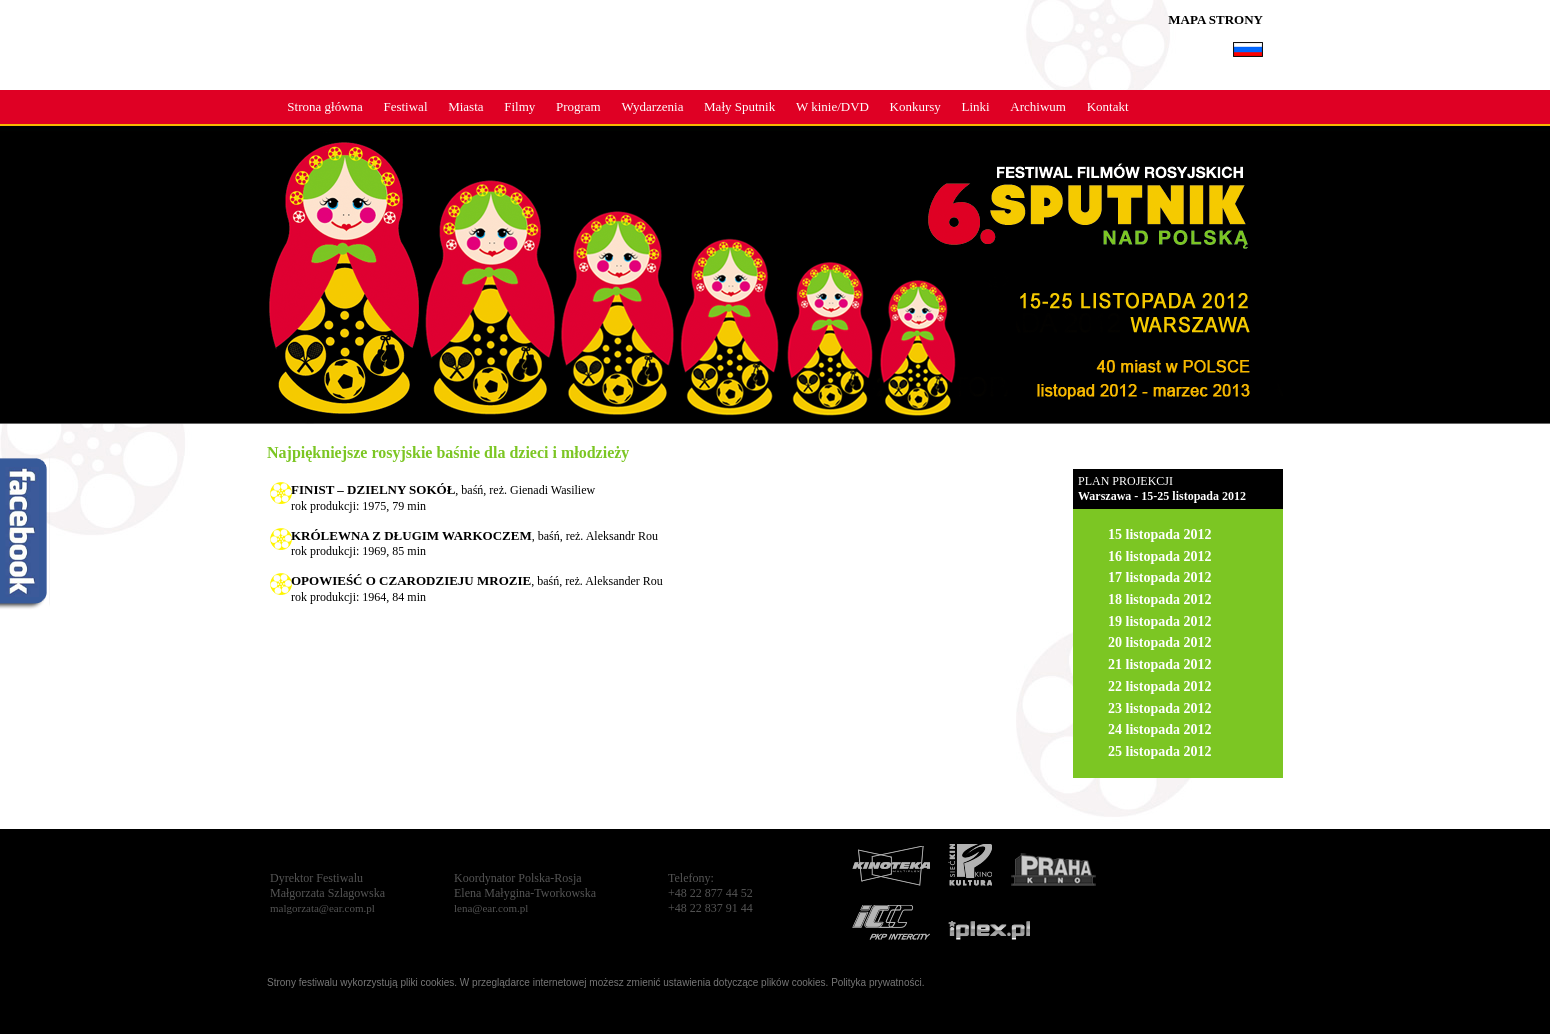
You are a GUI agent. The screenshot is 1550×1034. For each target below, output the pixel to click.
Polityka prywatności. (877, 982)
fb (25, 535)
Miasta (465, 106)
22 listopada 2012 (1159, 686)
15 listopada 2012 (1159, 534)
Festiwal (405, 106)
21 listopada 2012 (1159, 664)
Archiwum (1038, 106)
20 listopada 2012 (1159, 642)
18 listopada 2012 (1159, 599)
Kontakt (1108, 106)
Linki (976, 106)
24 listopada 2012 (1159, 729)
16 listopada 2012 (1159, 556)
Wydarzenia (652, 106)
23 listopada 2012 (1159, 708)
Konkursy (915, 106)
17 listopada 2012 (1159, 577)
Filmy (519, 106)
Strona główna (324, 106)
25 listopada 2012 (1159, 751)
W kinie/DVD (832, 106)
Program (578, 106)
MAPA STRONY (1215, 19)
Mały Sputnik (739, 106)
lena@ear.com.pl (491, 908)
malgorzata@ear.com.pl (322, 908)
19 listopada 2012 (1159, 621)
